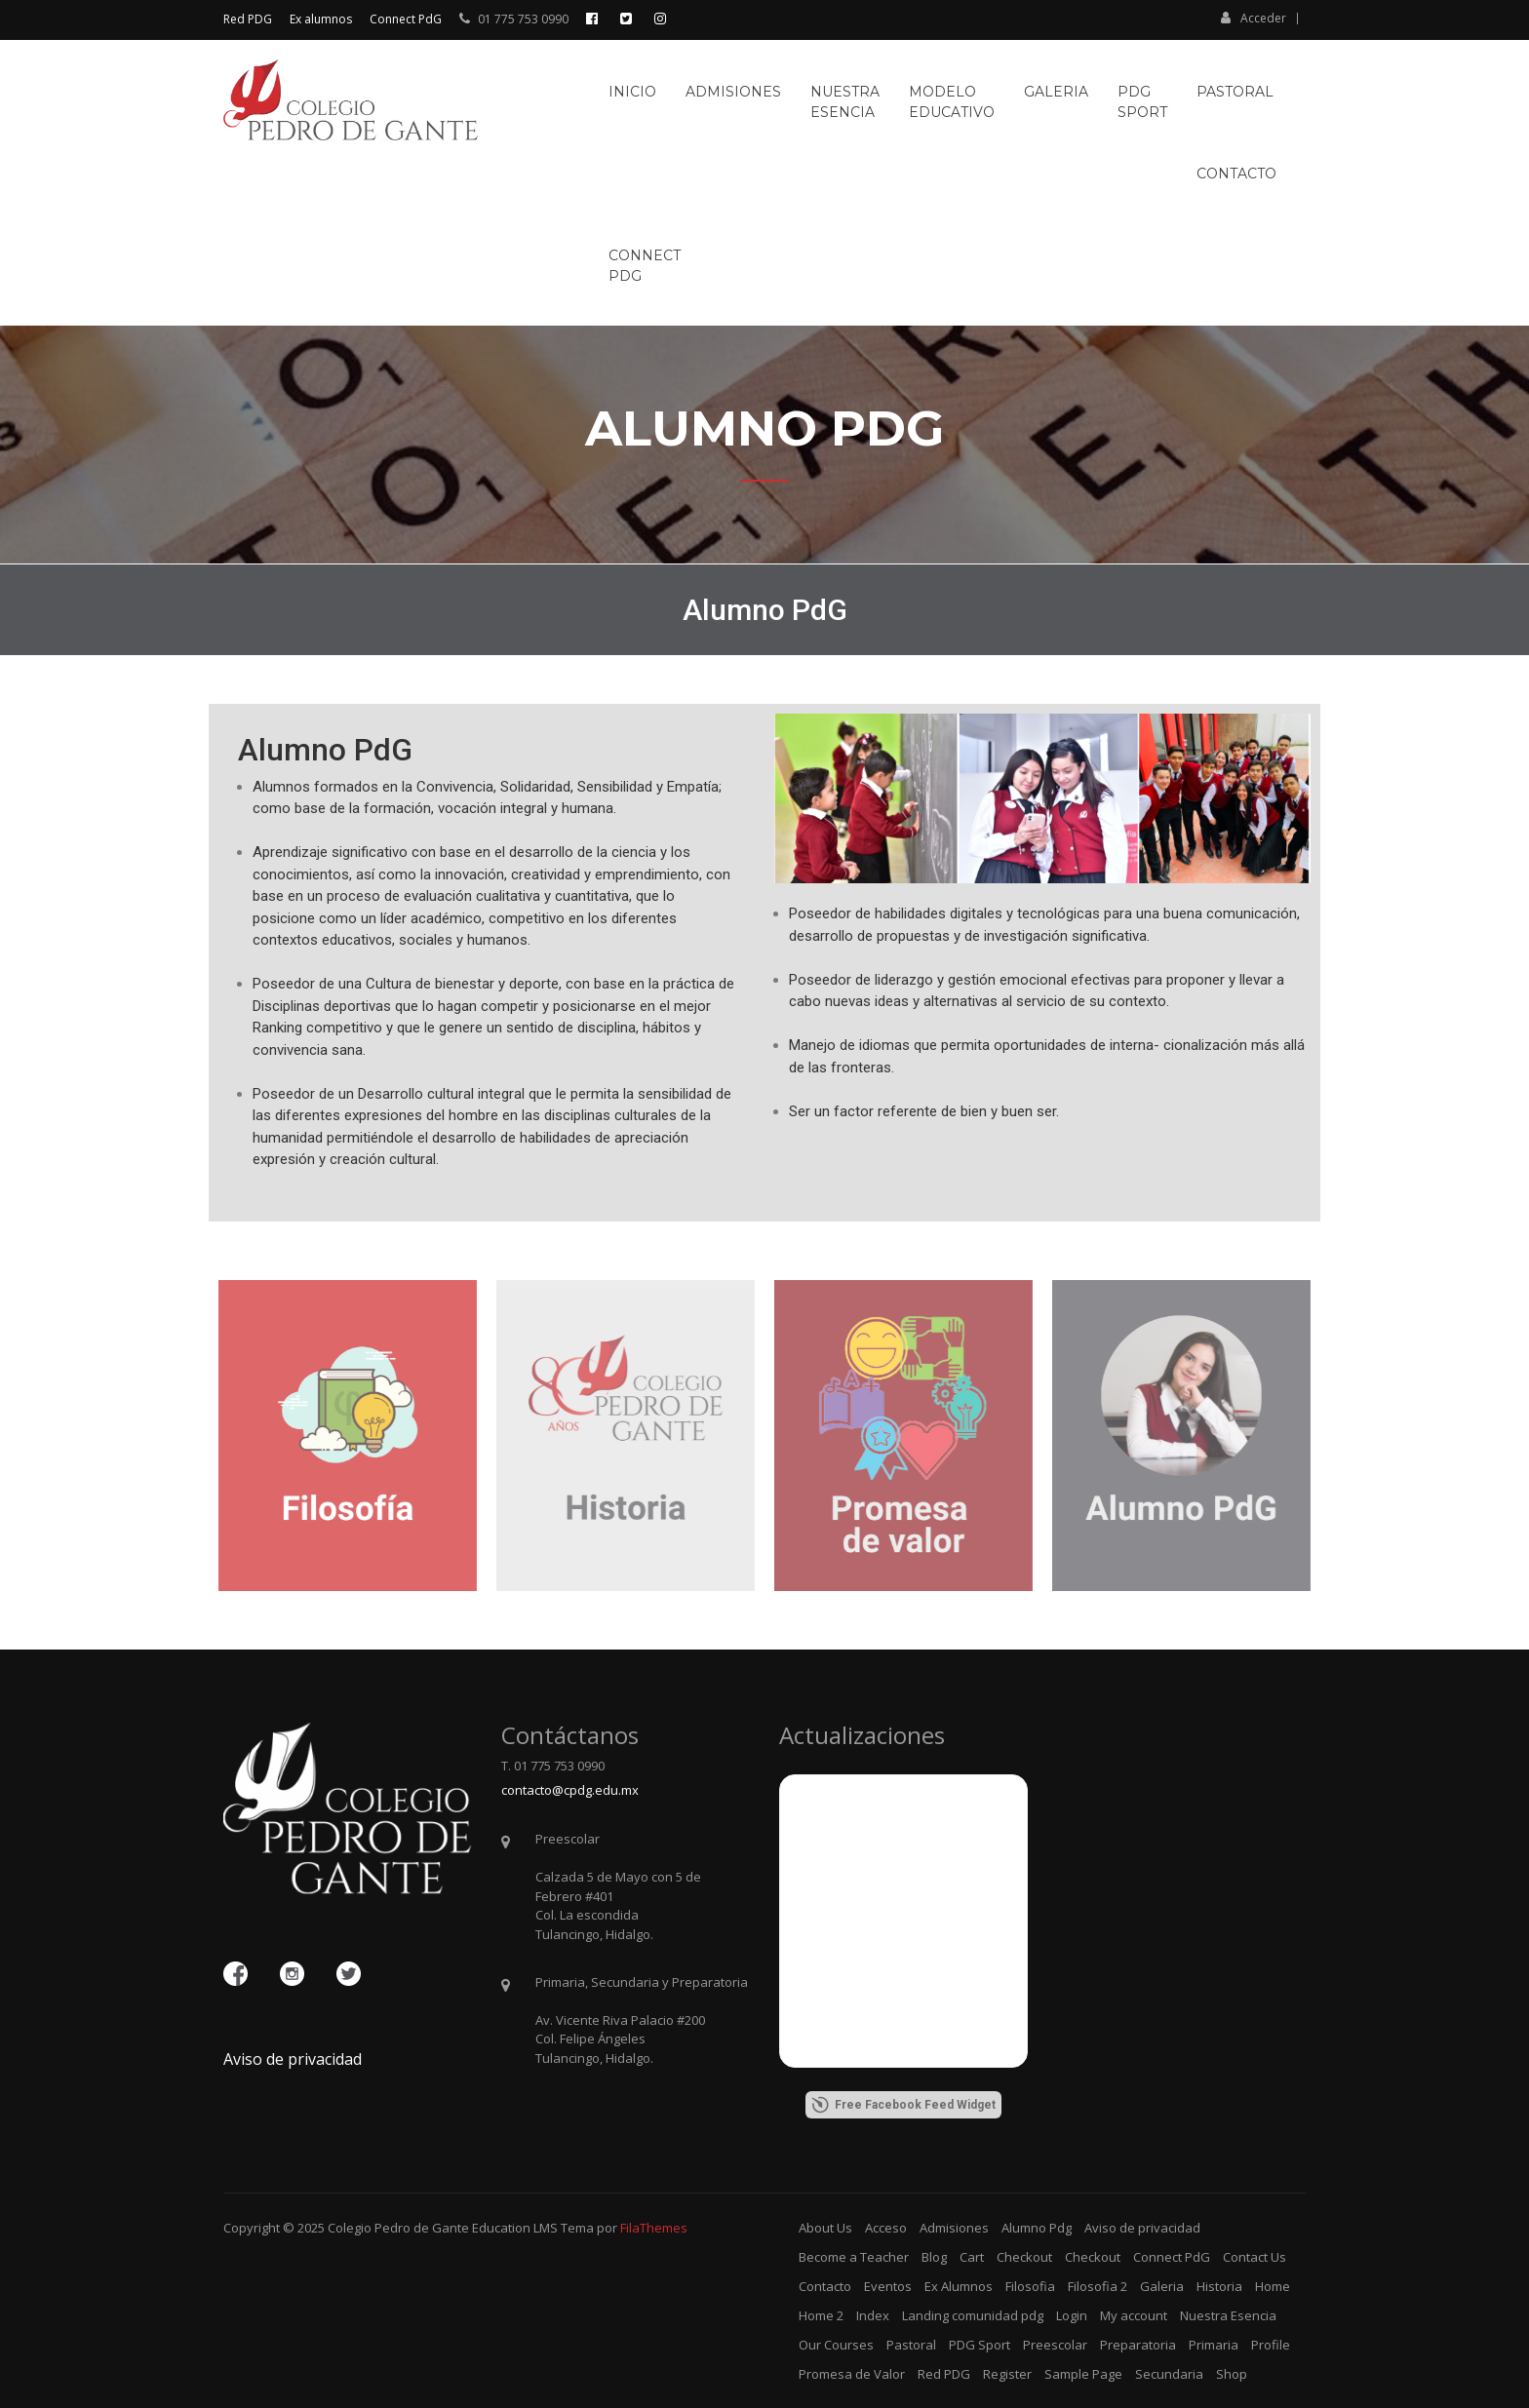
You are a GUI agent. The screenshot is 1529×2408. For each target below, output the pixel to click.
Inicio (632, 91)
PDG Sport (979, 2344)
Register (1007, 2374)
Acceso (886, 2227)
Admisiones (733, 91)
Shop (1231, 2374)
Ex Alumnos (958, 2286)
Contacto (1236, 173)
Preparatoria (1138, 2344)
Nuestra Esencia (1228, 2315)
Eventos (888, 2286)
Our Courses (836, 2344)
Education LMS (515, 2227)
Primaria (1213, 2344)
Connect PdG (406, 19)
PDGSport (1142, 102)
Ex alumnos (321, 19)
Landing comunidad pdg (972, 2315)
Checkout (1024, 2257)
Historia (1219, 2286)
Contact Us (1254, 2257)
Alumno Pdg (1036, 2227)
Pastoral (1235, 91)
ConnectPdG (644, 266)
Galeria (1056, 91)
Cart (972, 2257)
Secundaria (1169, 2374)
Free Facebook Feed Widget (903, 2105)
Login (1071, 2315)
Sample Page (1083, 2374)
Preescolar (1055, 2344)
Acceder (1253, 17)
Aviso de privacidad (292, 2059)
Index (872, 2315)
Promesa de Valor (852, 2374)
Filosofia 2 (1097, 2286)
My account (1133, 2315)
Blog (934, 2257)
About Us (825, 2227)
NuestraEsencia (845, 102)
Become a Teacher (854, 2257)
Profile (1270, 2344)
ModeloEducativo (952, 102)
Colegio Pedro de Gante (398, 2227)
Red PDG (247, 19)
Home (1272, 2286)
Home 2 (821, 2315)
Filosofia (1030, 2286)
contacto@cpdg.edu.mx (570, 1790)
